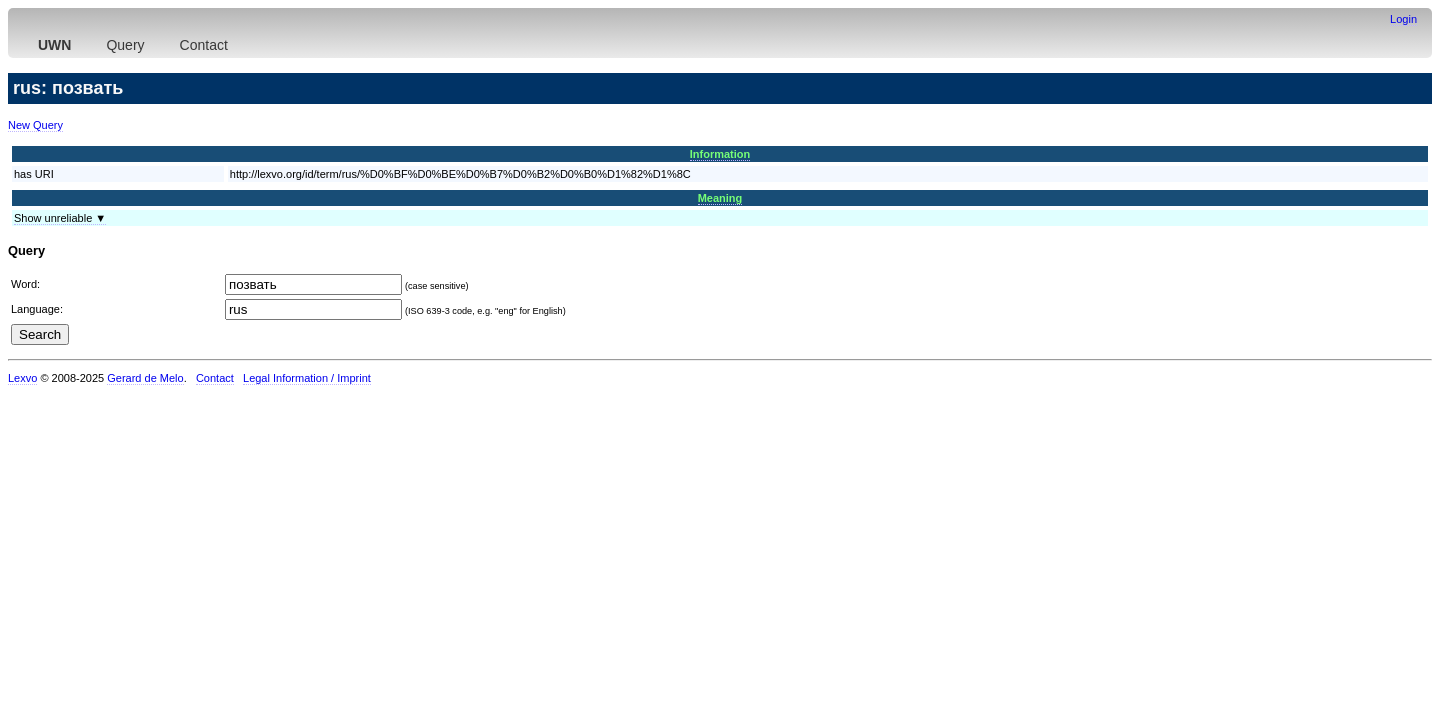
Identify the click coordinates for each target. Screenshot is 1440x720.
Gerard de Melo (145, 378)
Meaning (720, 198)
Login (1403, 19)
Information (720, 154)
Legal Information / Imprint (307, 378)
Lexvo (22, 378)
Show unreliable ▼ (60, 218)
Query (125, 45)
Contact (204, 45)
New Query (35, 125)
